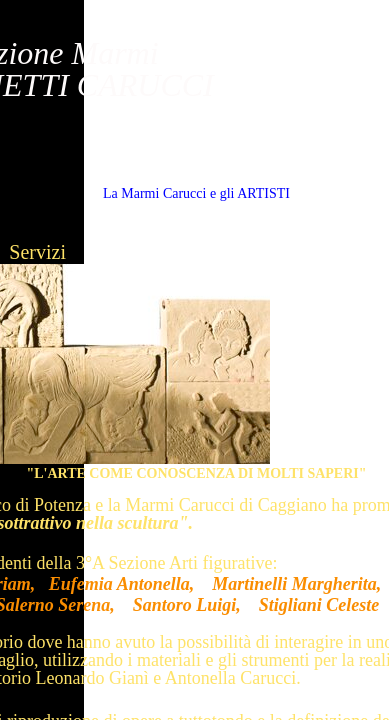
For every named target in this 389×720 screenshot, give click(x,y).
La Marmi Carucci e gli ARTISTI (196, 193)
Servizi (37, 252)
